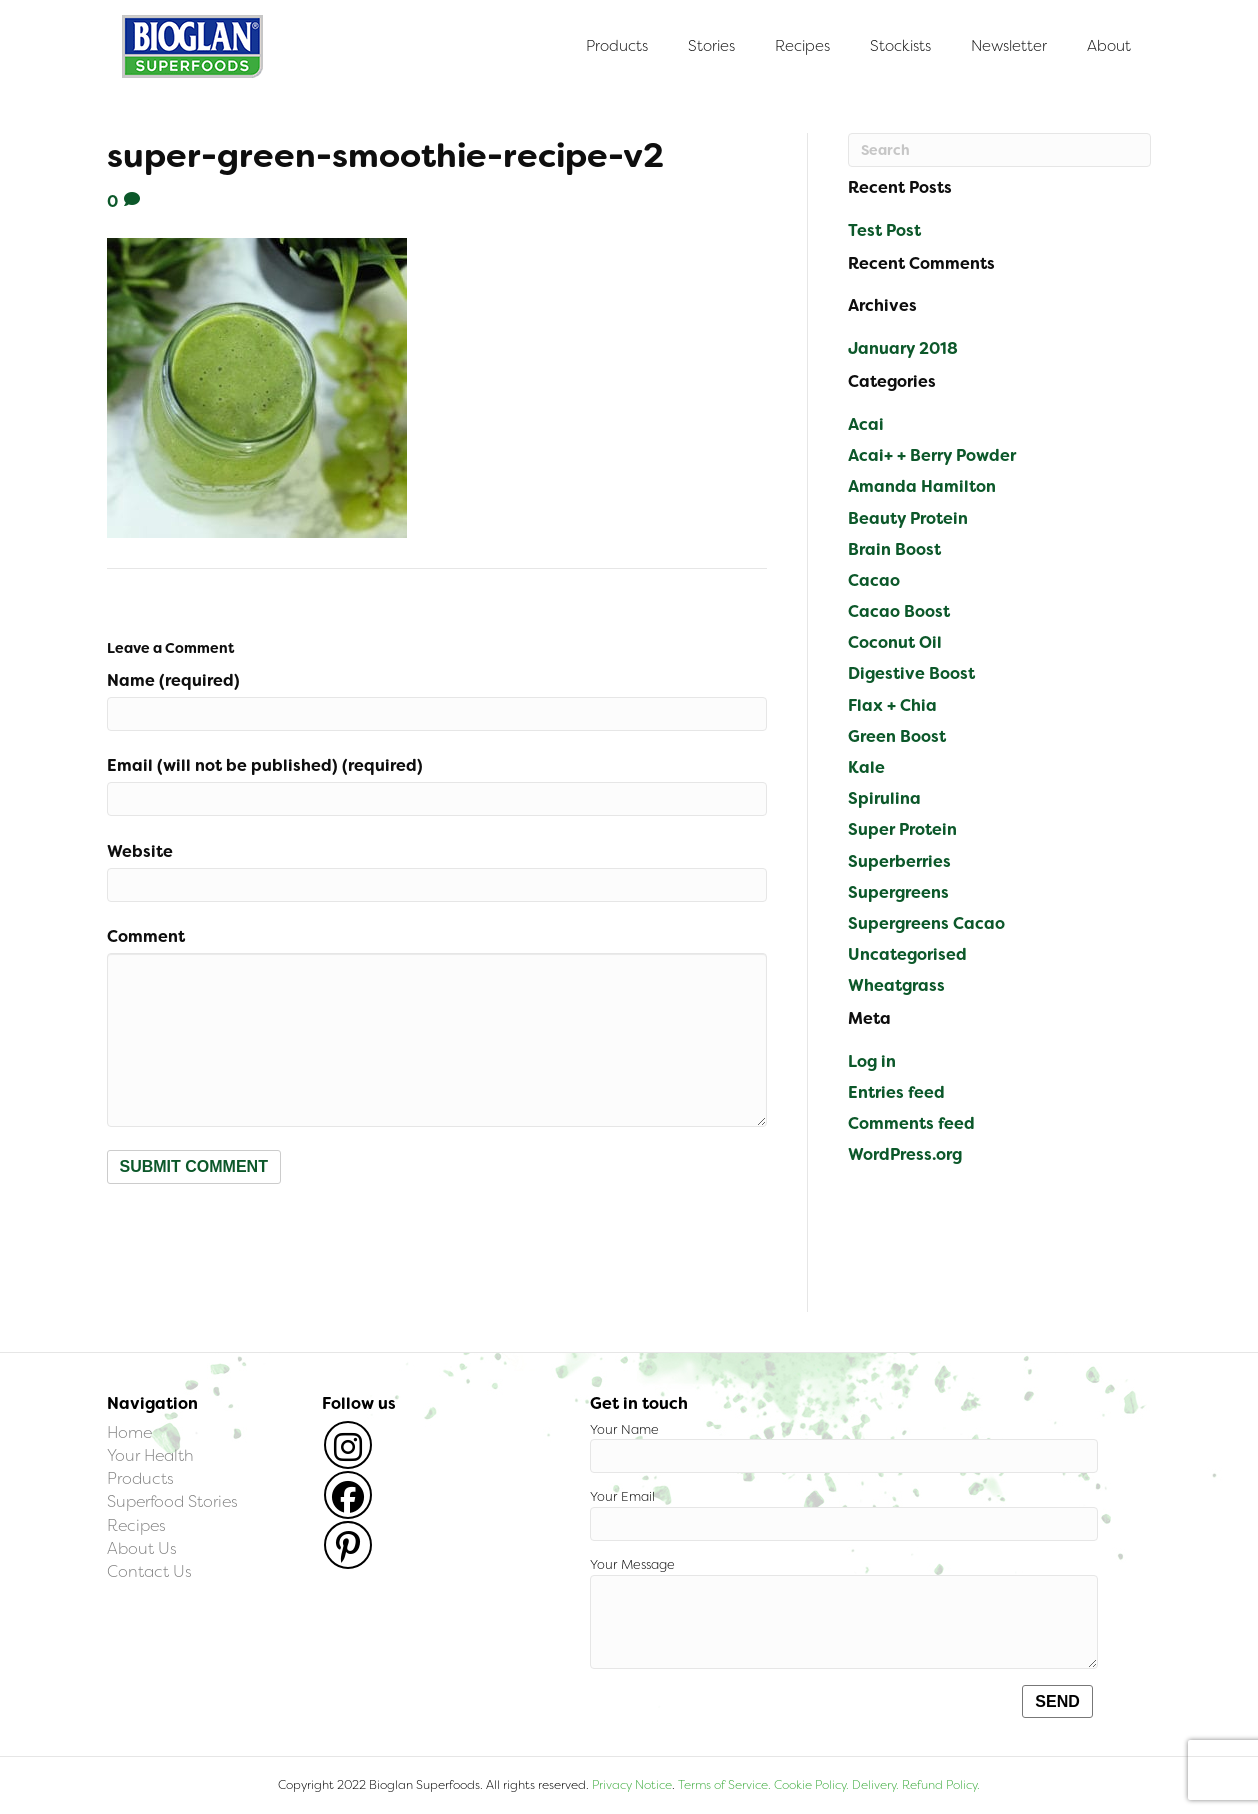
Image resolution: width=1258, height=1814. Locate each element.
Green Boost (897, 736)
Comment (146, 936)
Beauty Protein (908, 518)
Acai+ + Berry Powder (932, 455)
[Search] (999, 150)
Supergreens (898, 892)
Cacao (874, 580)
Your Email (844, 1514)
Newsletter (1009, 46)
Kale (866, 767)
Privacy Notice (632, 1785)
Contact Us (149, 1571)
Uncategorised (907, 954)
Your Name (844, 1447)
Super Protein (902, 829)
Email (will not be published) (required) (265, 765)
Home (129, 1432)
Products (617, 46)
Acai (866, 424)
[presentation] (259, 1233)
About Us (142, 1548)
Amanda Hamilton (922, 486)
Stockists (900, 46)
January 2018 (903, 348)
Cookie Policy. (811, 1785)
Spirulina (884, 798)
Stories (711, 46)
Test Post (884, 230)
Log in (872, 1061)
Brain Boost (894, 549)
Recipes (802, 46)
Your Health (150, 1455)
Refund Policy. (939, 1785)
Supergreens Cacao (926, 923)
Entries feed (896, 1092)
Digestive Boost (911, 673)
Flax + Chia (892, 705)
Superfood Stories (172, 1501)
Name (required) (173, 680)
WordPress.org (905, 1154)
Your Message (844, 1612)
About (1109, 46)
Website (140, 851)
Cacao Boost (899, 611)
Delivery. (875, 1785)
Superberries (899, 861)
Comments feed (911, 1123)
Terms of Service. (724, 1785)
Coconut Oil (895, 642)
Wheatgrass (896, 985)
